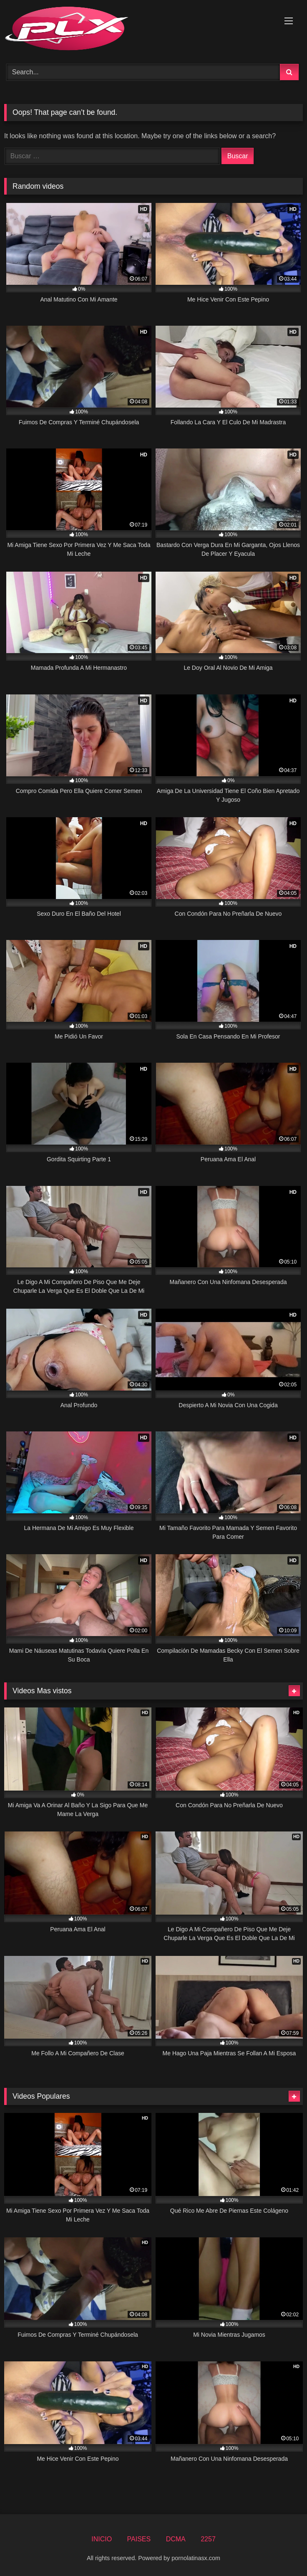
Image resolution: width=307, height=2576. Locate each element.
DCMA (176, 2539)
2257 (208, 2539)
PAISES (139, 2539)
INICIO (101, 2539)
